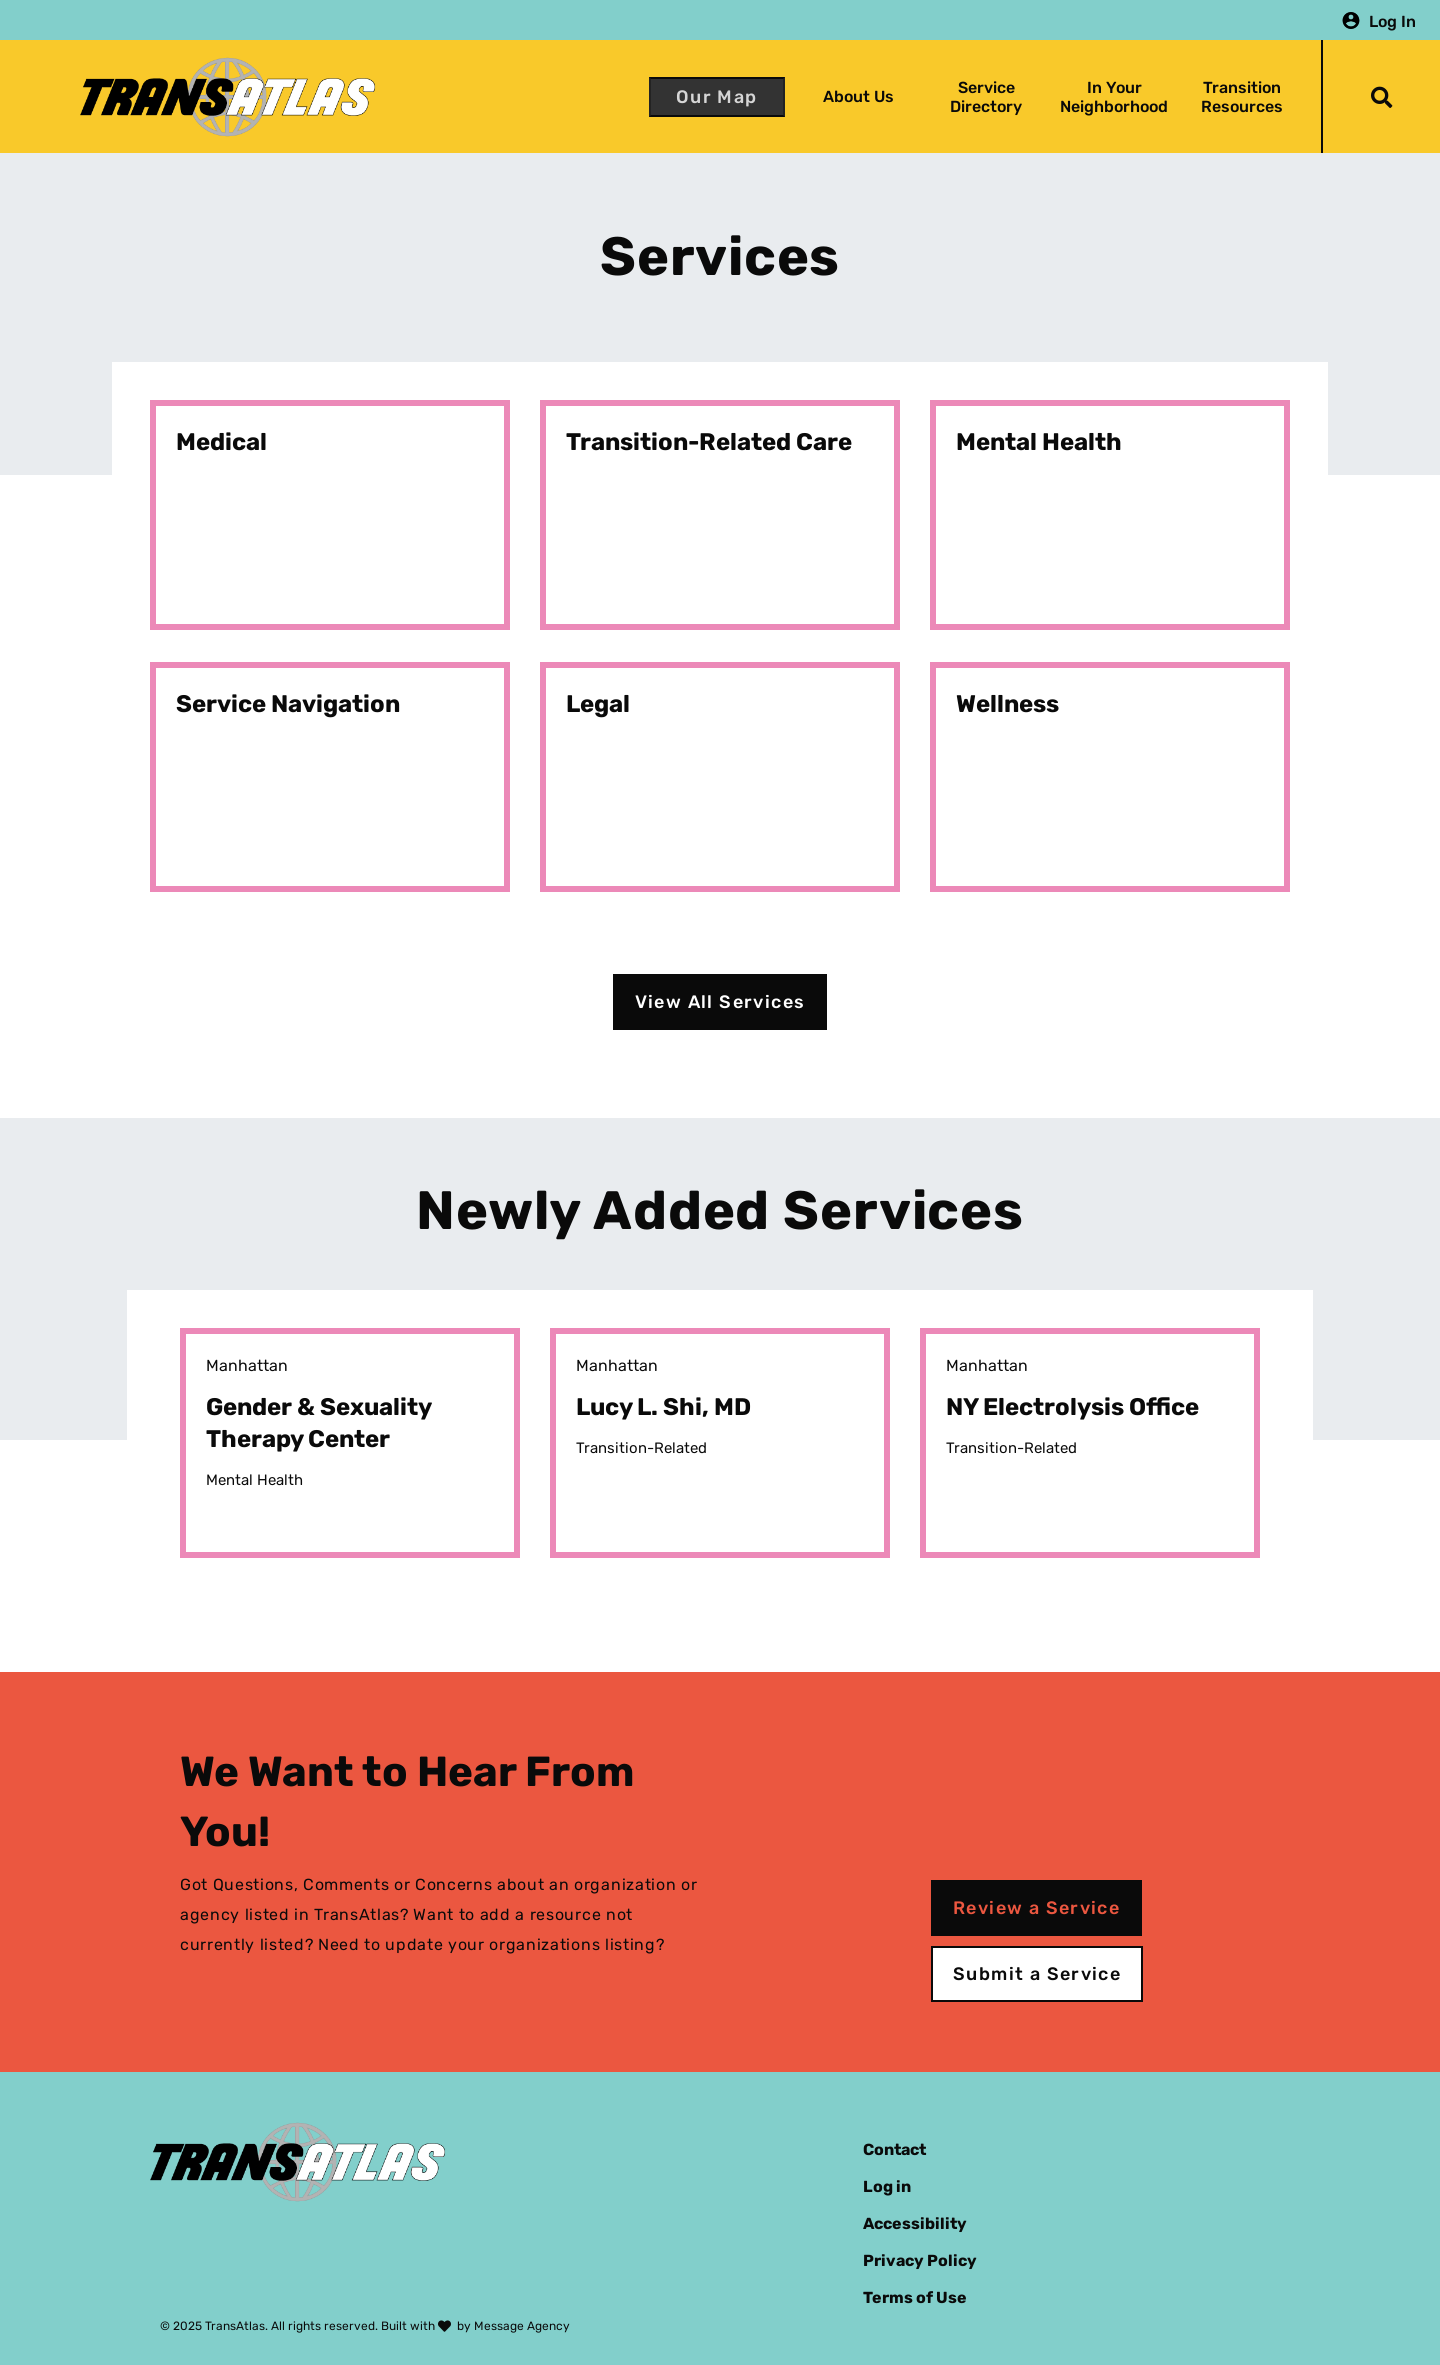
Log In (1392, 20)
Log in (887, 2186)
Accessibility (915, 2223)
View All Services (720, 1002)
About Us (858, 96)
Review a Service (1036, 1908)
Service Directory (986, 97)
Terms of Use (915, 2297)
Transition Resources (1242, 97)
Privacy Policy (920, 2260)
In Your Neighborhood (1114, 97)
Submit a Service (1037, 1974)
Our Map (717, 97)
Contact (894, 2149)
